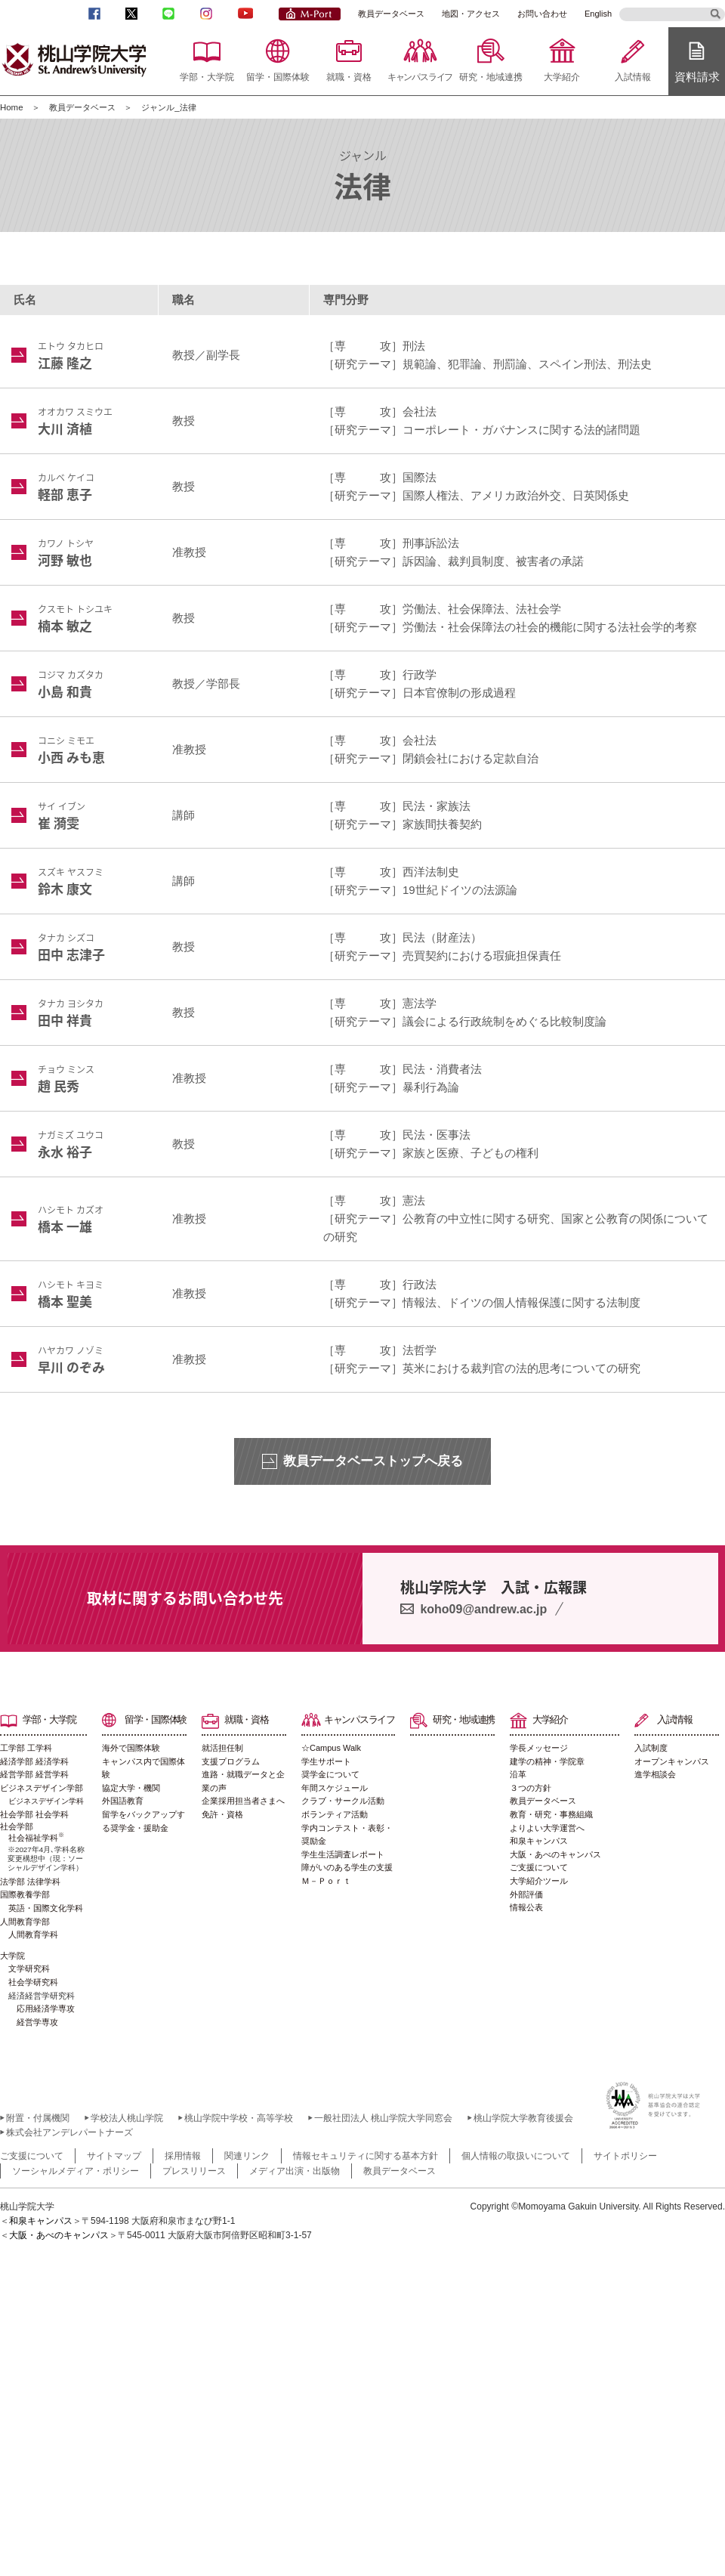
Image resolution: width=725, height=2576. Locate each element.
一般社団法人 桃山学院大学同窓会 (383, 2118)
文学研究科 (29, 1968)
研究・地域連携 (491, 77)
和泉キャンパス (539, 1840)
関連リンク (247, 2156)
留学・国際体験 (278, 77)
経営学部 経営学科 (34, 1774)
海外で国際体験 (131, 1747)
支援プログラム (231, 1761)
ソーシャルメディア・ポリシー (75, 2171)
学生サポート (326, 1761)
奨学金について (330, 1774)
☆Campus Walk (331, 1747)
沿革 (518, 1774)
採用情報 (183, 2156)
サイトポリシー (625, 2156)
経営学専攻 (37, 2022)
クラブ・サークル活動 (342, 1800)
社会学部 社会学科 (34, 1814)
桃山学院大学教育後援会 (523, 2118)
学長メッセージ (539, 1747)
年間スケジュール (334, 1787)
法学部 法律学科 (30, 1881)
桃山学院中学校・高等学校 (238, 2118)
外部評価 (526, 1894)
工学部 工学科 (26, 1747)
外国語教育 (122, 1800)
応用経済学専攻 (46, 2008)
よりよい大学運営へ (547, 1827)
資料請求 (697, 76)
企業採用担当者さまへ (243, 1800)
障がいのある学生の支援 (347, 1867)
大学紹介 (562, 77)
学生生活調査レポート (342, 1854)
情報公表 (526, 1907)
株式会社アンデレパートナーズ (69, 2132)
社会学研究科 (33, 1982)
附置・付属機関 (37, 2118)
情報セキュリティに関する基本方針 (365, 2156)
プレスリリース (194, 2171)
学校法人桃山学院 (127, 2118)
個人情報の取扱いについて (515, 2156)
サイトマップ (114, 2156)
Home (11, 107)
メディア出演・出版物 (294, 2171)
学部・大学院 (207, 77)
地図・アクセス (471, 13)
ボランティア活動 (334, 1814)
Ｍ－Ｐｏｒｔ (326, 1880)
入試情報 (633, 77)
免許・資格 (222, 1814)
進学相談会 (655, 1774)
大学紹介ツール (539, 1880)
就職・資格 (349, 77)
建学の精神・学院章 (547, 1761)
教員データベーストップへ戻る (373, 1461)
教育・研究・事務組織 (551, 1814)
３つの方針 (530, 1787)
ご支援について (539, 1867)
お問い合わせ (542, 13)
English (598, 13)
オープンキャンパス (671, 1761)
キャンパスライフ (419, 77)
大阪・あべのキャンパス (555, 1854)
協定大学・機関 (131, 1787)
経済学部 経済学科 (34, 1761)
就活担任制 (222, 1747)
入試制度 (651, 1747)
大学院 (12, 1955)
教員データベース (391, 13)
